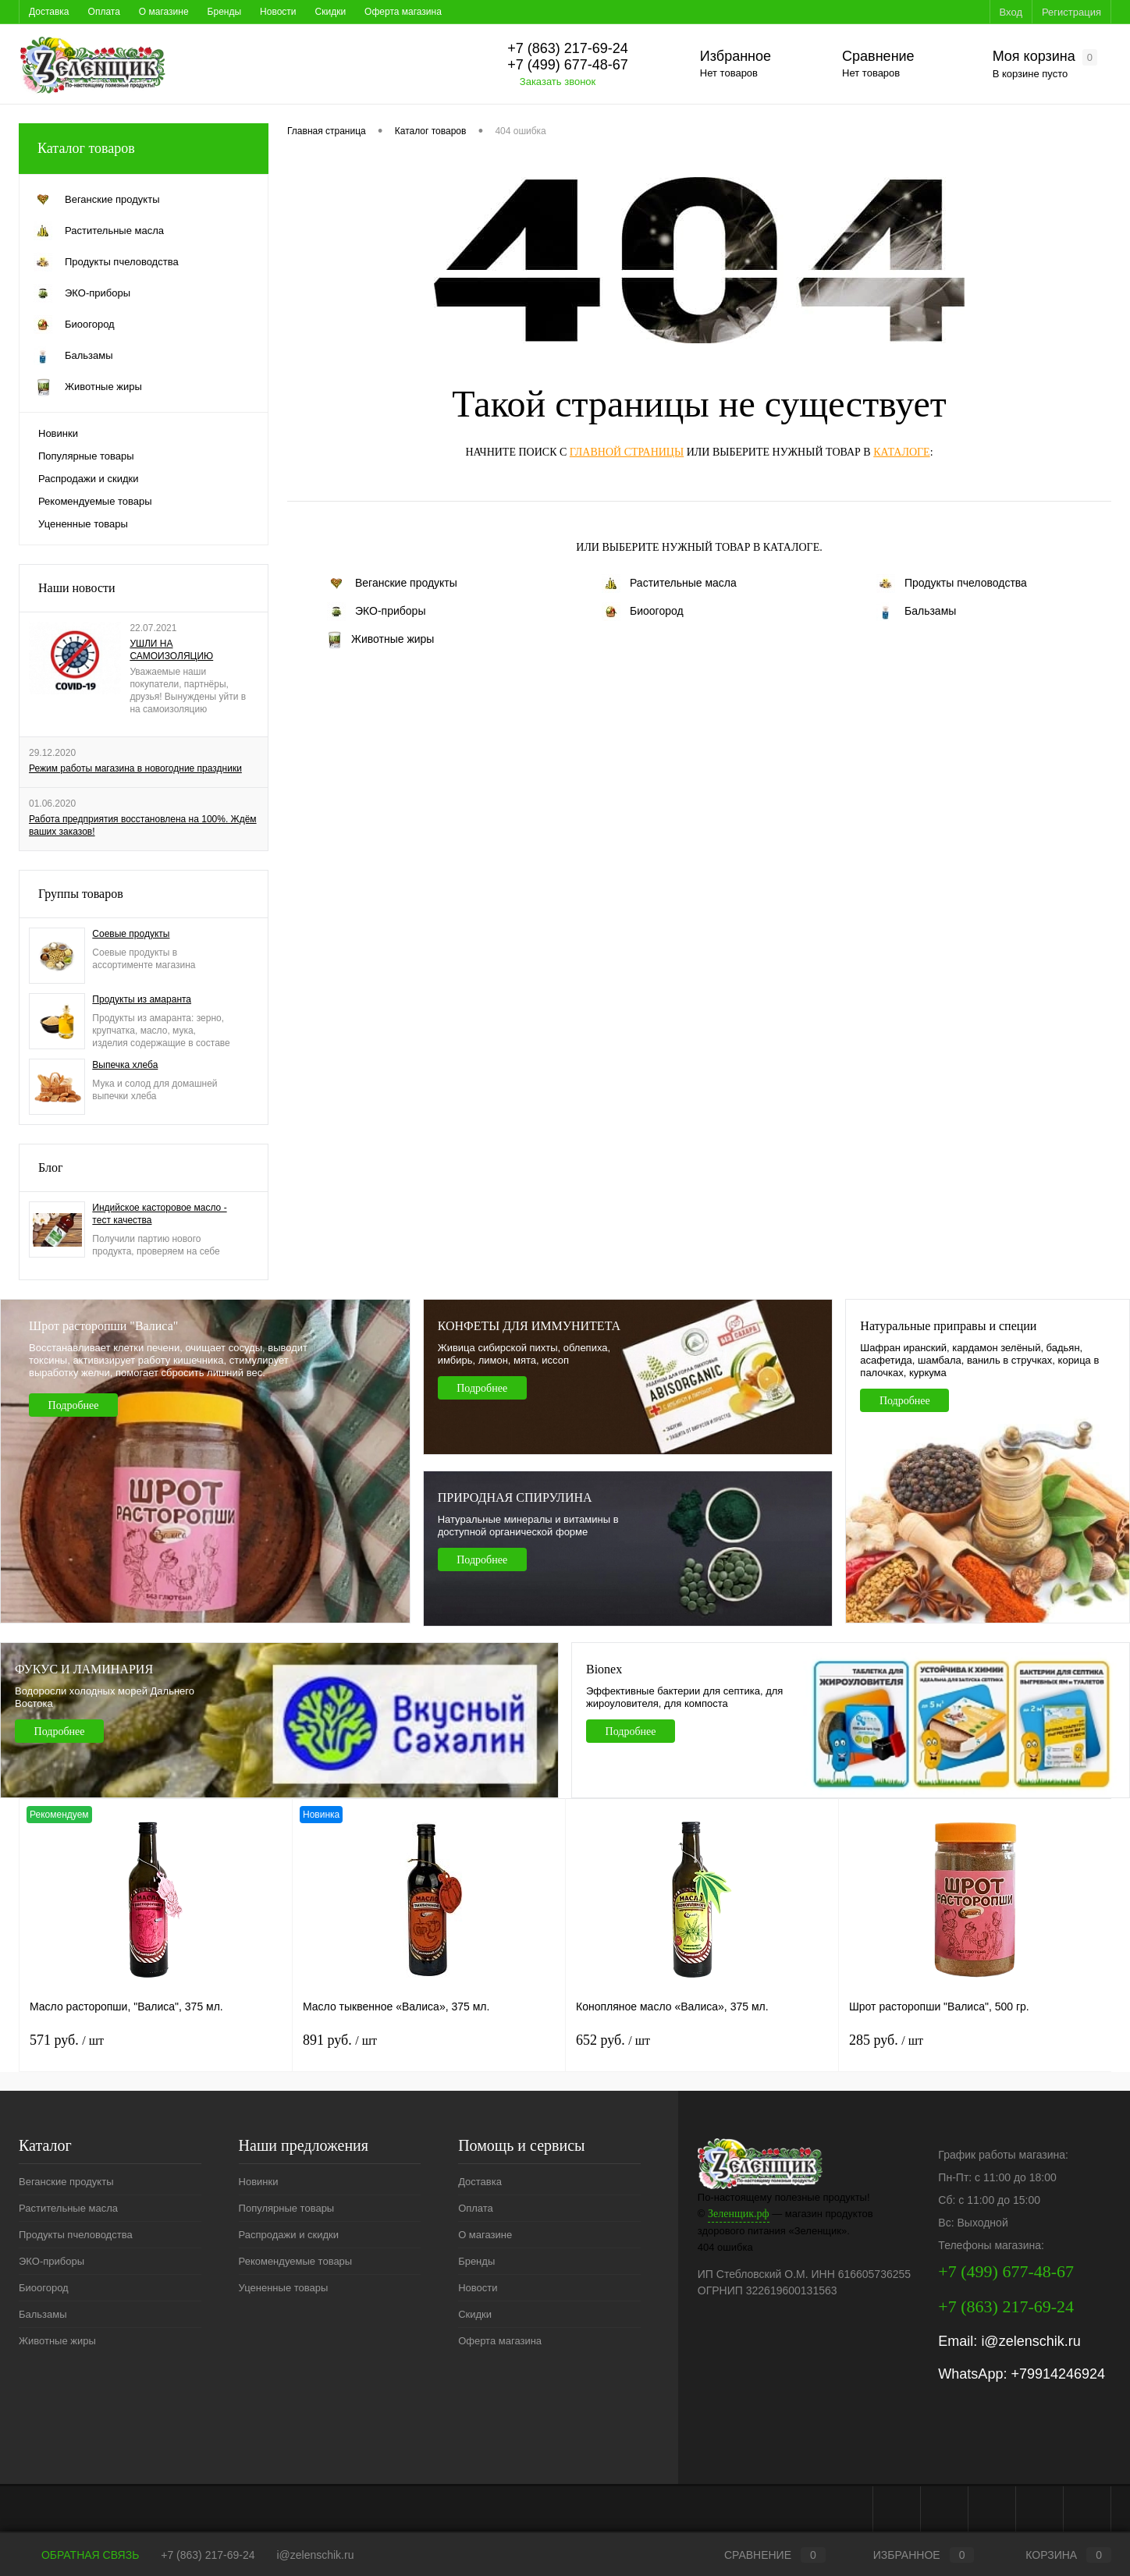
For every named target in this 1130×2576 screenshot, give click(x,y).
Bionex (604, 1669)
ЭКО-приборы (376, 611)
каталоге (901, 452)
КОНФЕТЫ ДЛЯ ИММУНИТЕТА (529, 1325)
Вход (1011, 12)
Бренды (224, 11)
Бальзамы (916, 611)
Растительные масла (669, 583)
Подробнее (73, 1405)
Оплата (104, 11)
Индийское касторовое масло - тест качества (159, 1214)
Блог (50, 1167)
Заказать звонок (557, 81)
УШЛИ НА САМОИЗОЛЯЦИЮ (171, 650)
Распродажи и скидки (88, 478)
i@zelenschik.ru (1030, 2341)
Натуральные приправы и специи (948, 1325)
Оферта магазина (403, 11)
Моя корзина (1045, 57)
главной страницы (627, 452)
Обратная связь (79, 2555)
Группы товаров (80, 893)
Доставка (49, 11)
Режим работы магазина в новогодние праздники (135, 768)
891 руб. (340, 2040)
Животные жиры (380, 639)
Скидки (330, 11)
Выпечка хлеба (125, 1064)
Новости (278, 11)
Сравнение (878, 56)
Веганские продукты (392, 583)
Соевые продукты (130, 933)
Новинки (58, 433)
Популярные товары (86, 456)
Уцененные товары (83, 524)
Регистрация (1071, 12)
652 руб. (613, 2040)
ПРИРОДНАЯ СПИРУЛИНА (515, 1497)
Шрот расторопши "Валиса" (103, 1325)
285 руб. (886, 2040)
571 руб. (67, 2040)
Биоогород (643, 611)
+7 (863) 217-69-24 (207, 2555)
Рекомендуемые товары (95, 501)
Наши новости (76, 587)
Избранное (735, 56)
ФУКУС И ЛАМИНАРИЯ (84, 1669)
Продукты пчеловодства (951, 583)
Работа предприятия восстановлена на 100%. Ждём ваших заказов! (143, 825)
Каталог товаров (143, 148)
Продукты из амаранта (141, 999)
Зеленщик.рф (738, 2213)
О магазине (164, 11)
